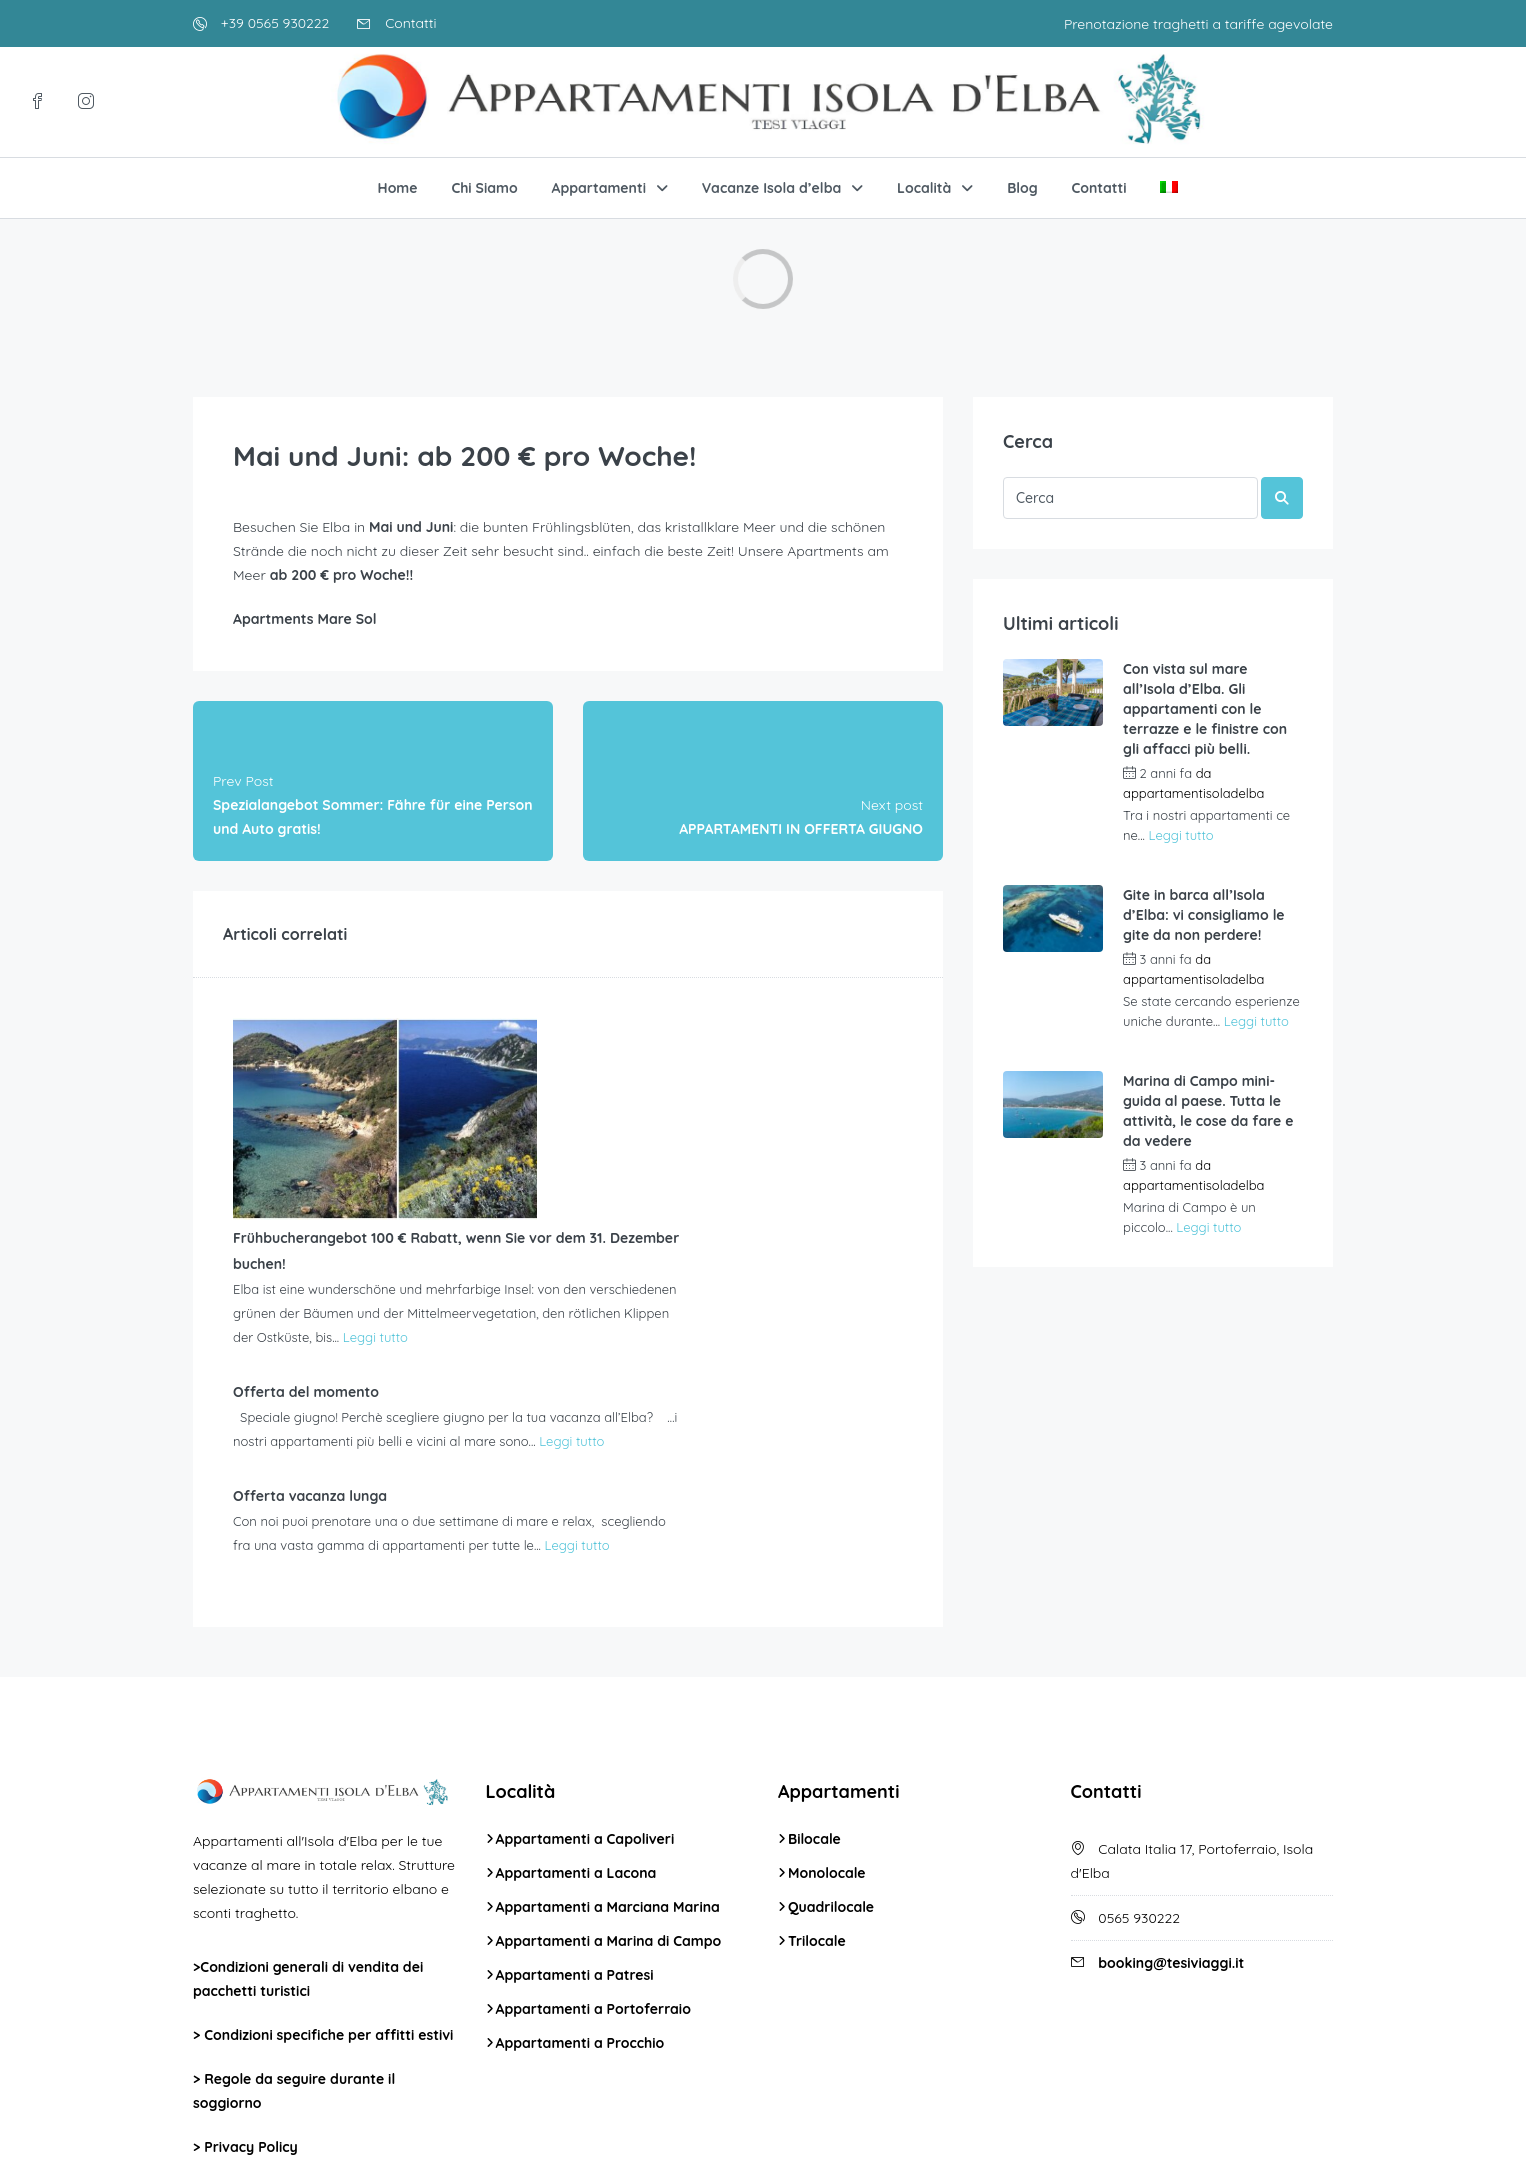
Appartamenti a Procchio (580, 1845)
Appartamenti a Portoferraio (593, 1811)
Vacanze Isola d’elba (771, 188)
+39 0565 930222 (261, 23)
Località (924, 188)
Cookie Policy (248, 1993)
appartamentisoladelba (1194, 793)
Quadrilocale (831, 1709)
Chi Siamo (484, 188)
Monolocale (827, 1675)
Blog (1022, 188)
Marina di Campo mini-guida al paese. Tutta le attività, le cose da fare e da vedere (1208, 1111)
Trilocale (817, 1743)
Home (398, 188)
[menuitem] (1169, 188)
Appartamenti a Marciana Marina (608, 1709)
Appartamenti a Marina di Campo (609, 1743)
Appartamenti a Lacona (576, 1675)
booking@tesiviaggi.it (1171, 1765)
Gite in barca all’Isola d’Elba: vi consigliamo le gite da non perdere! (1204, 915)
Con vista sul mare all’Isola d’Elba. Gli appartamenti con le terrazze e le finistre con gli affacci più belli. (1205, 709)
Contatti (396, 23)
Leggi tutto (595, 1130)
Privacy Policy (251, 1949)
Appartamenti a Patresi (575, 1777)
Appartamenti (599, 188)
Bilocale (814, 1641)
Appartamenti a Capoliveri (585, 1641)
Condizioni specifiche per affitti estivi (328, 1837)
